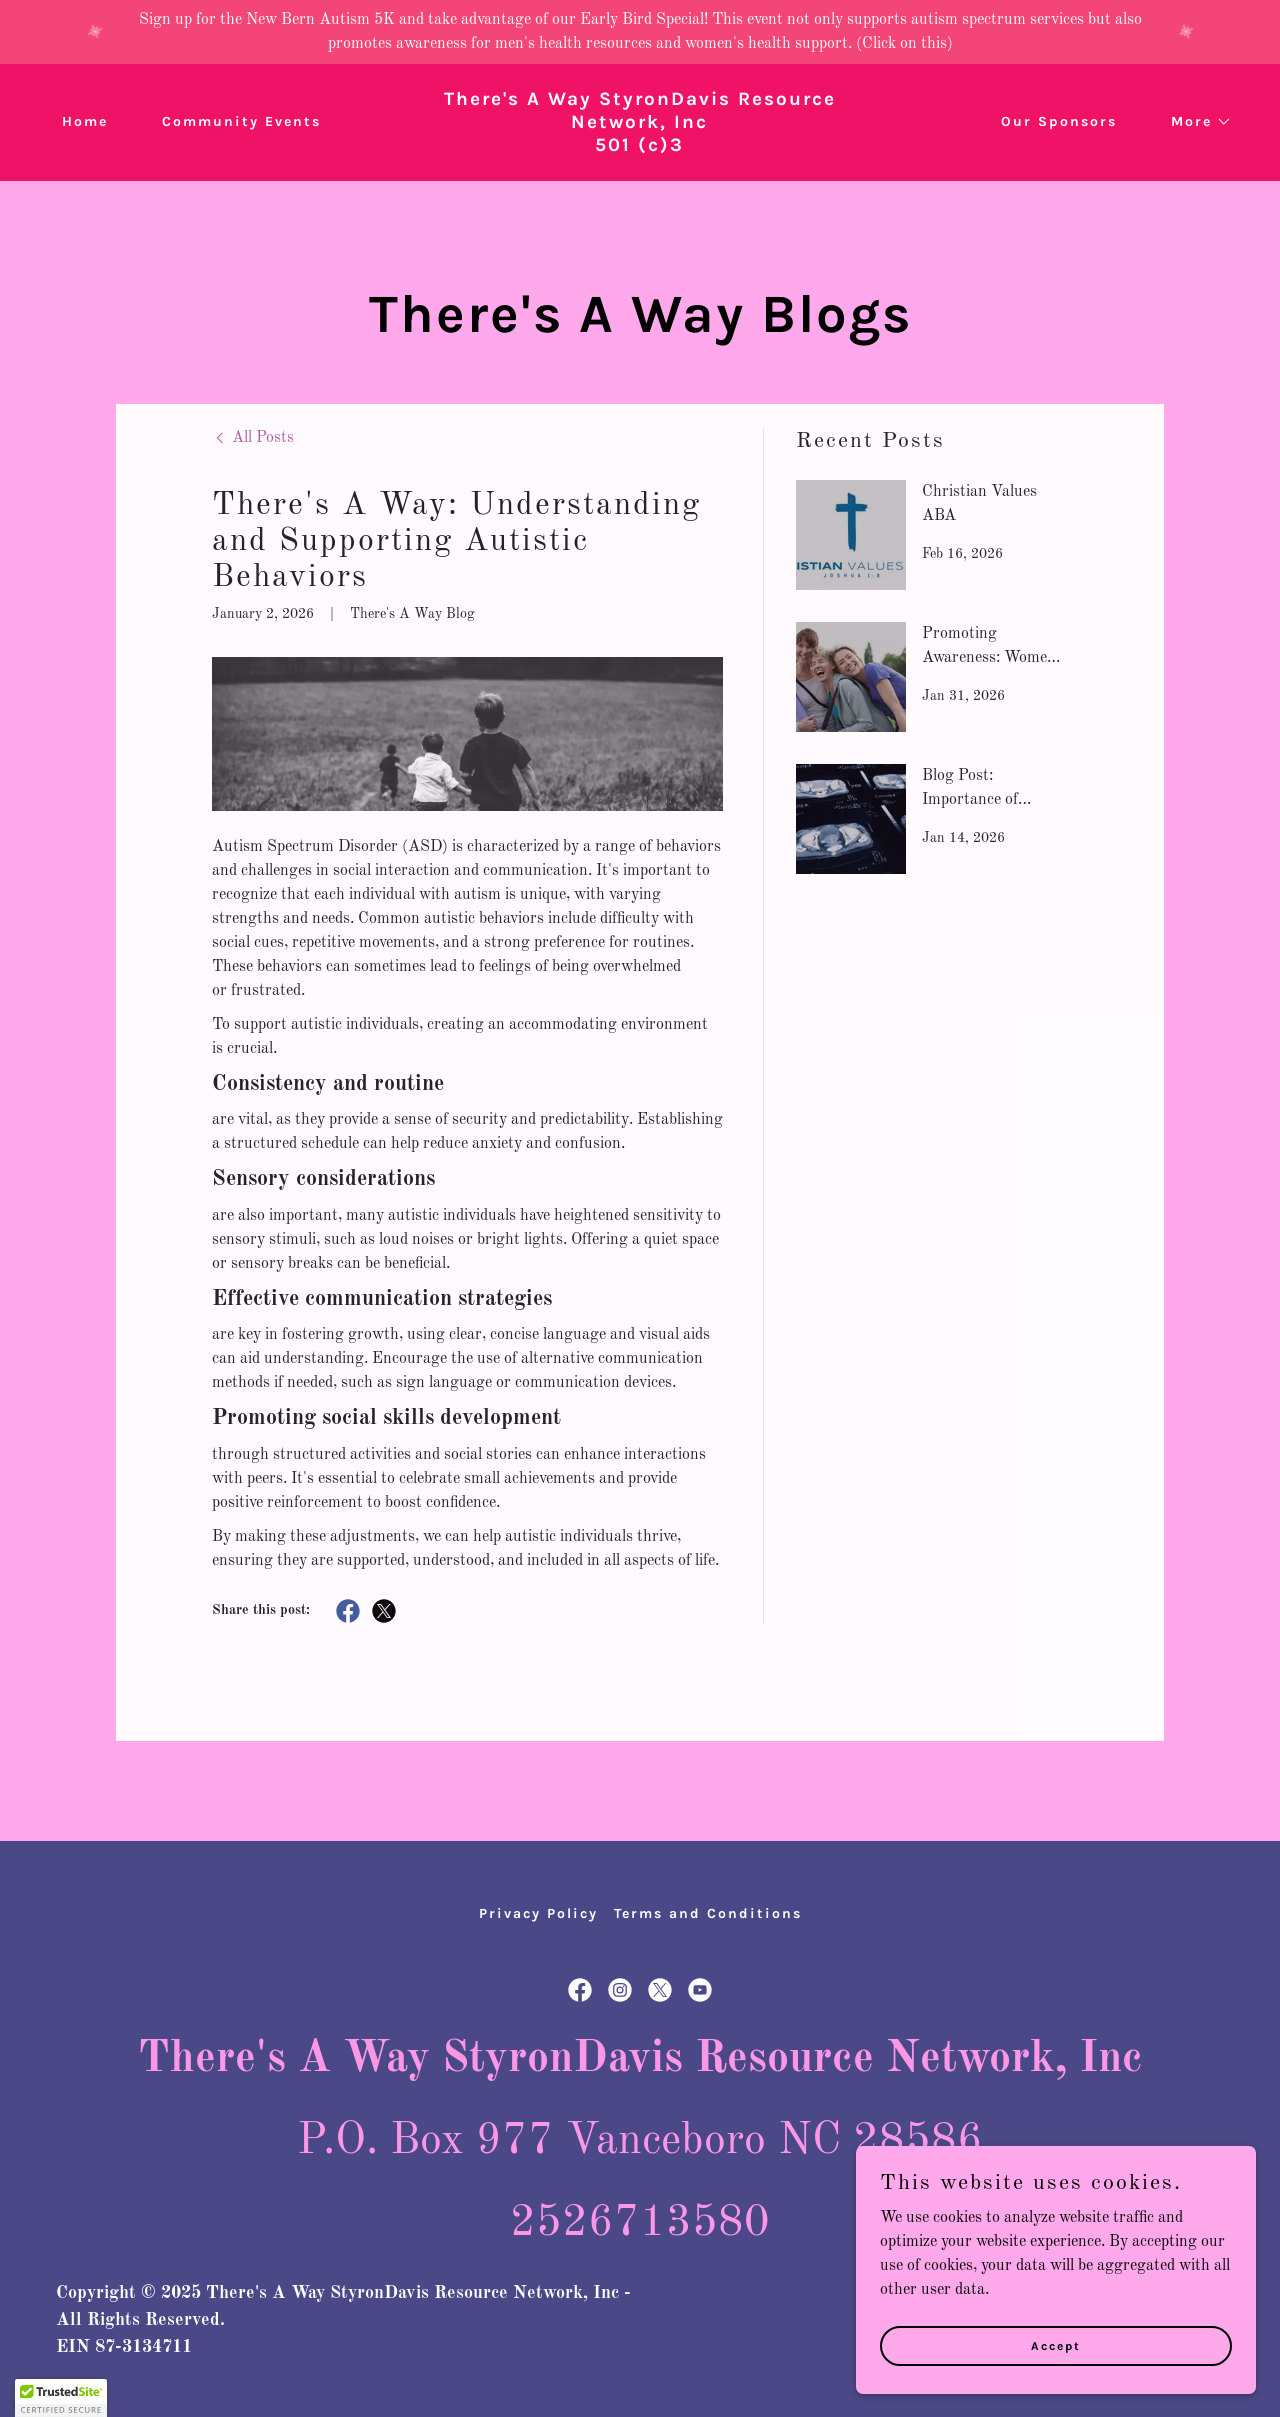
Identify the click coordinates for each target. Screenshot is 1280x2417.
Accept (1056, 2345)
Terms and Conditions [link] (708, 1913)
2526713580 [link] (640, 2223)
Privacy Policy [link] (538, 1913)
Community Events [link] (241, 121)
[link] (640, 147)
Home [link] (85, 121)
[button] (1194, 122)
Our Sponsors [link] (1059, 121)
